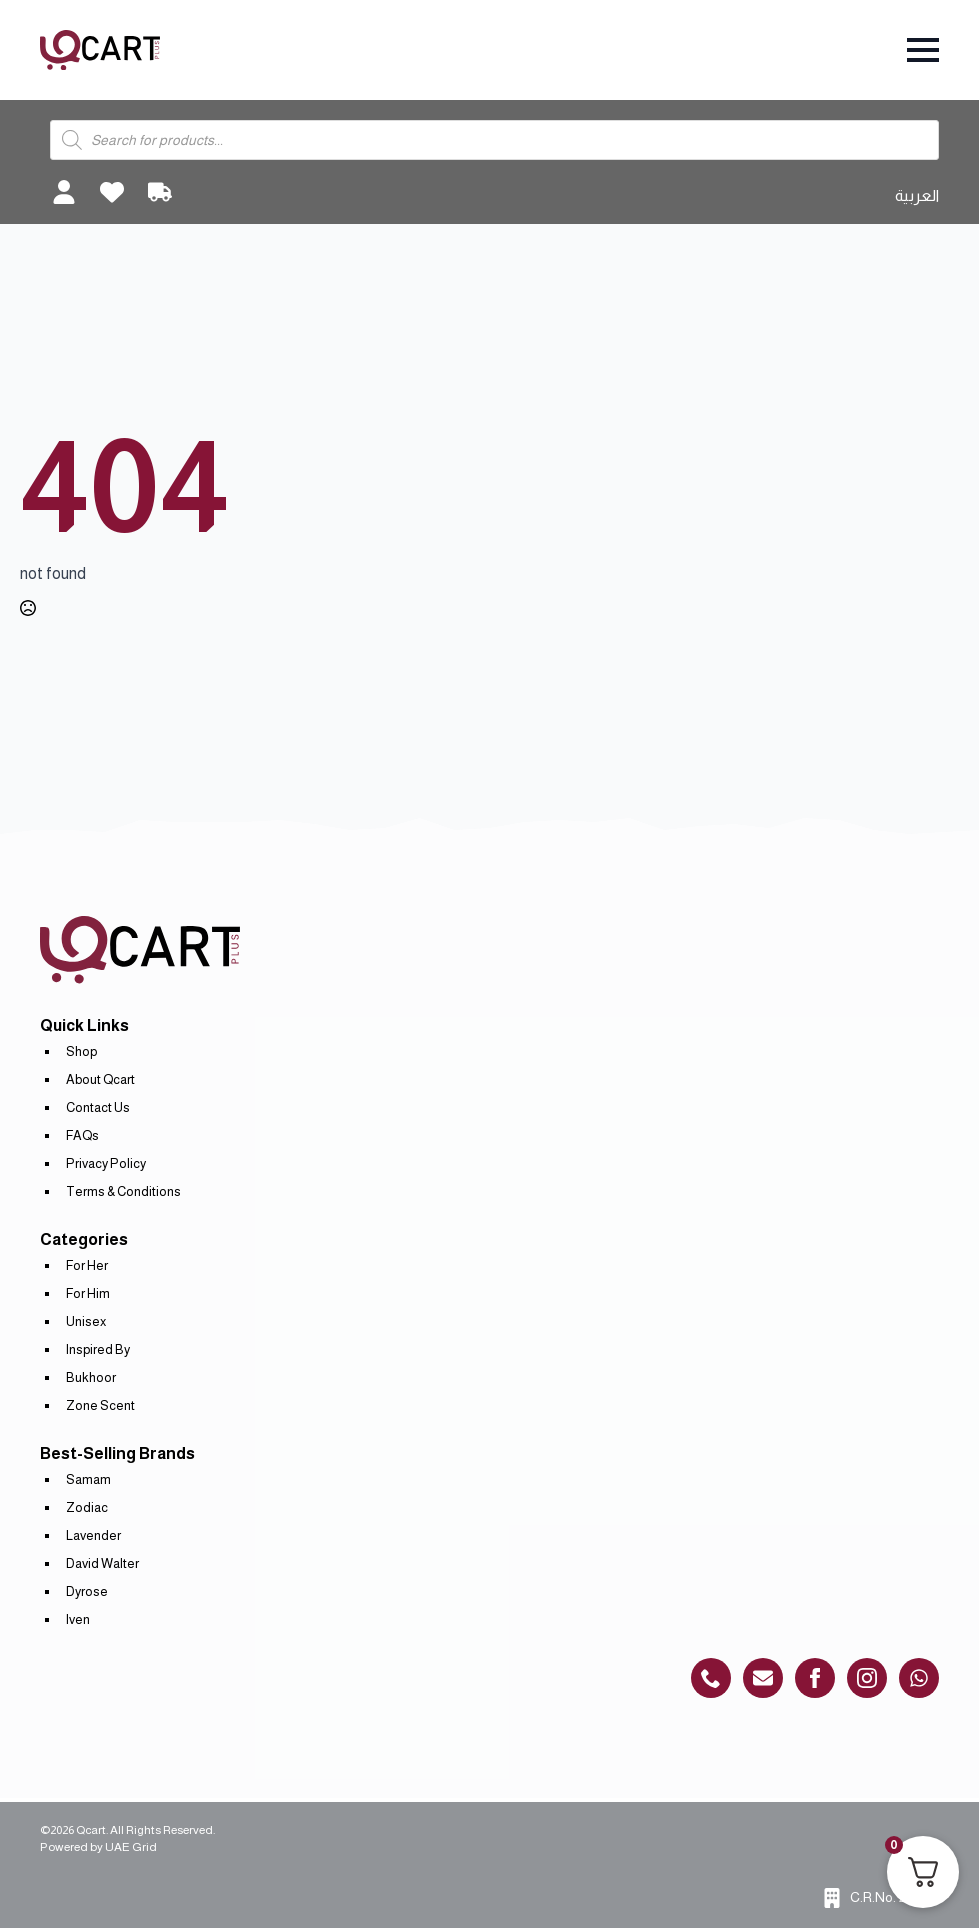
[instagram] (867, 1678)
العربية (917, 195)
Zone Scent (100, 1405)
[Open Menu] (923, 50)
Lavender (93, 1535)
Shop (81, 1051)
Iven (78, 1619)
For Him (88, 1293)
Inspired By (98, 1349)
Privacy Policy (106, 1163)
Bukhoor (91, 1377)
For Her (87, 1265)
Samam (88, 1479)
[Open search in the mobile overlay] (494, 140)
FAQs (82, 1135)
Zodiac (87, 1507)
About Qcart (100, 1079)
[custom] (711, 1678)
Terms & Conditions (123, 1191)
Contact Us (98, 1107)
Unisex (86, 1321)
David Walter (102, 1563)
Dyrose (87, 1591)
